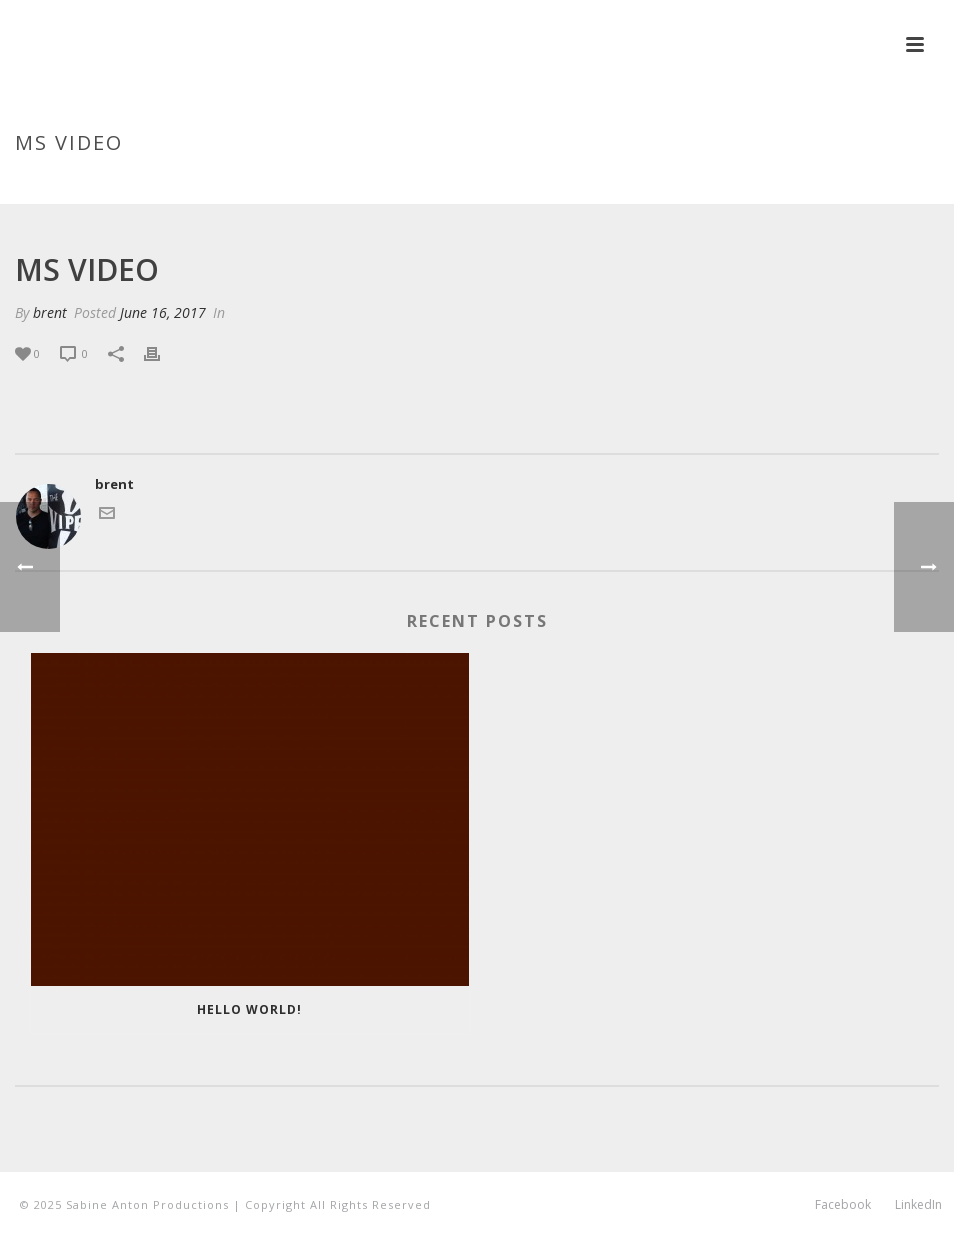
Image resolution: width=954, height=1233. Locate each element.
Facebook (843, 1205)
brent (50, 312)
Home (737, 185)
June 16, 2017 (163, 312)
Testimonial (809, 185)
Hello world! (249, 1009)
